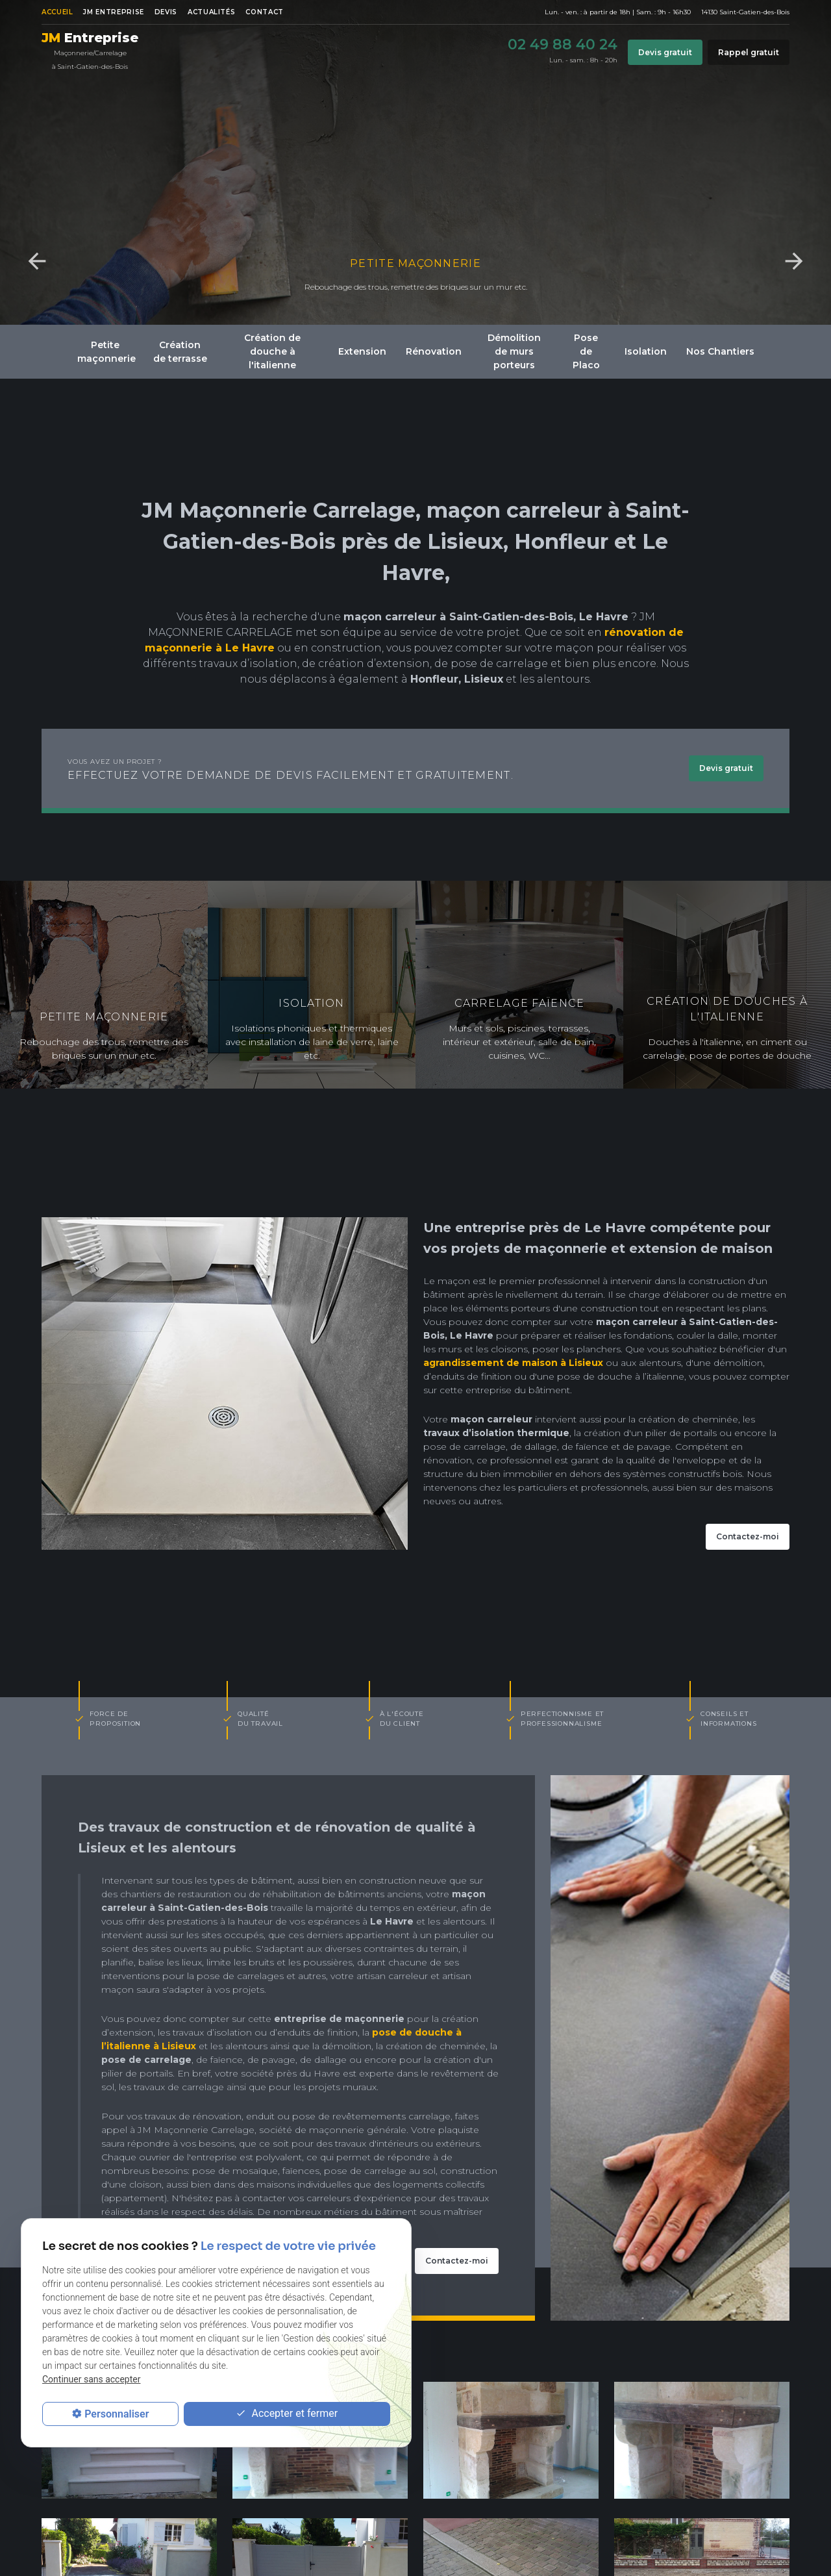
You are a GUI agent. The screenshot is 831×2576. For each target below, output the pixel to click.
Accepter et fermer (287, 2414)
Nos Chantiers (720, 351)
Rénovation (434, 351)
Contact (264, 12)
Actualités (211, 12)
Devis (166, 12)
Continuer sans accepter (91, 2379)
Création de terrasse (180, 351)
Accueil (57, 12)
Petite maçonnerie (415, 263)
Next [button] (794, 261)
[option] (415, 162)
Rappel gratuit (748, 52)
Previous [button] (37, 261)
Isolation (646, 351)
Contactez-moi (747, 1536)
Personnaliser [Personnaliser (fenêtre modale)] (116, 2414)
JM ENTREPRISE (113, 12)
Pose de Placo (586, 351)
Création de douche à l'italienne (272, 351)
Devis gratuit (665, 52)
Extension (362, 351)
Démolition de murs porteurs (514, 351)
